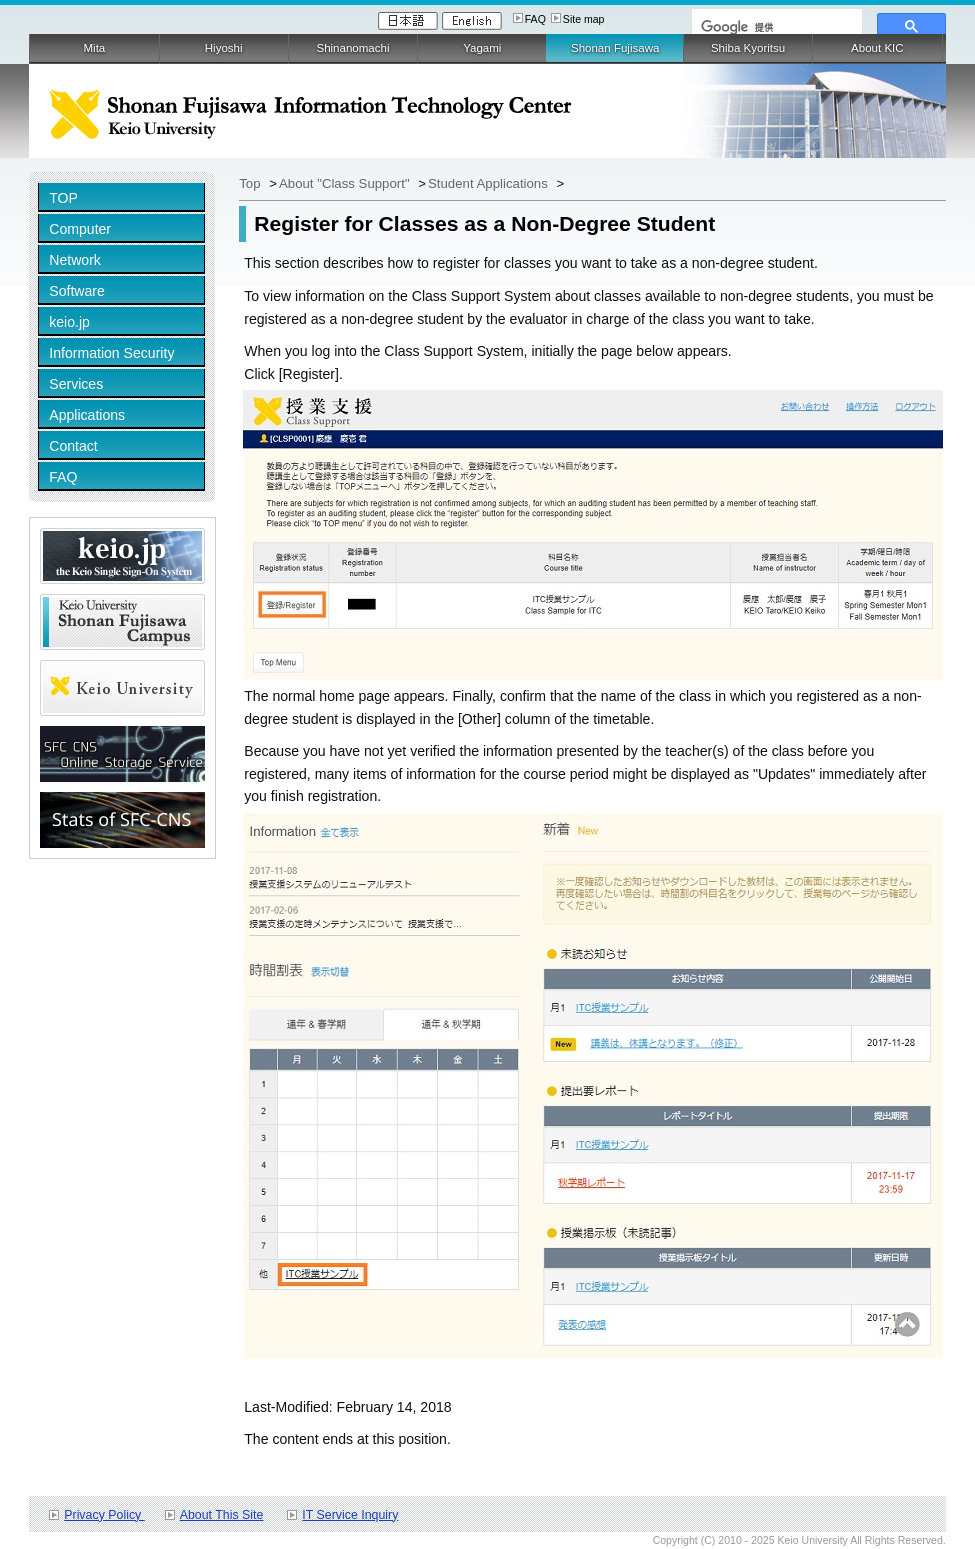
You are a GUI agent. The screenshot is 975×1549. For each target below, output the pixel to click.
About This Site (222, 1515)
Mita (95, 48)
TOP (63, 198)
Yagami (482, 48)
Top (249, 183)
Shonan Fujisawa (615, 48)
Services (76, 384)
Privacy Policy (104, 1515)
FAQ (535, 19)
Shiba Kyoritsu (748, 48)
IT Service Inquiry (350, 1515)
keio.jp (69, 322)
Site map (584, 19)
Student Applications (489, 183)
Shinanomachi (352, 48)
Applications (87, 415)
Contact (73, 446)
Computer (80, 229)
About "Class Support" (346, 183)
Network (75, 260)
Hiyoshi (224, 48)
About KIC (877, 48)
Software (77, 291)
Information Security (111, 353)
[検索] (775, 27)
